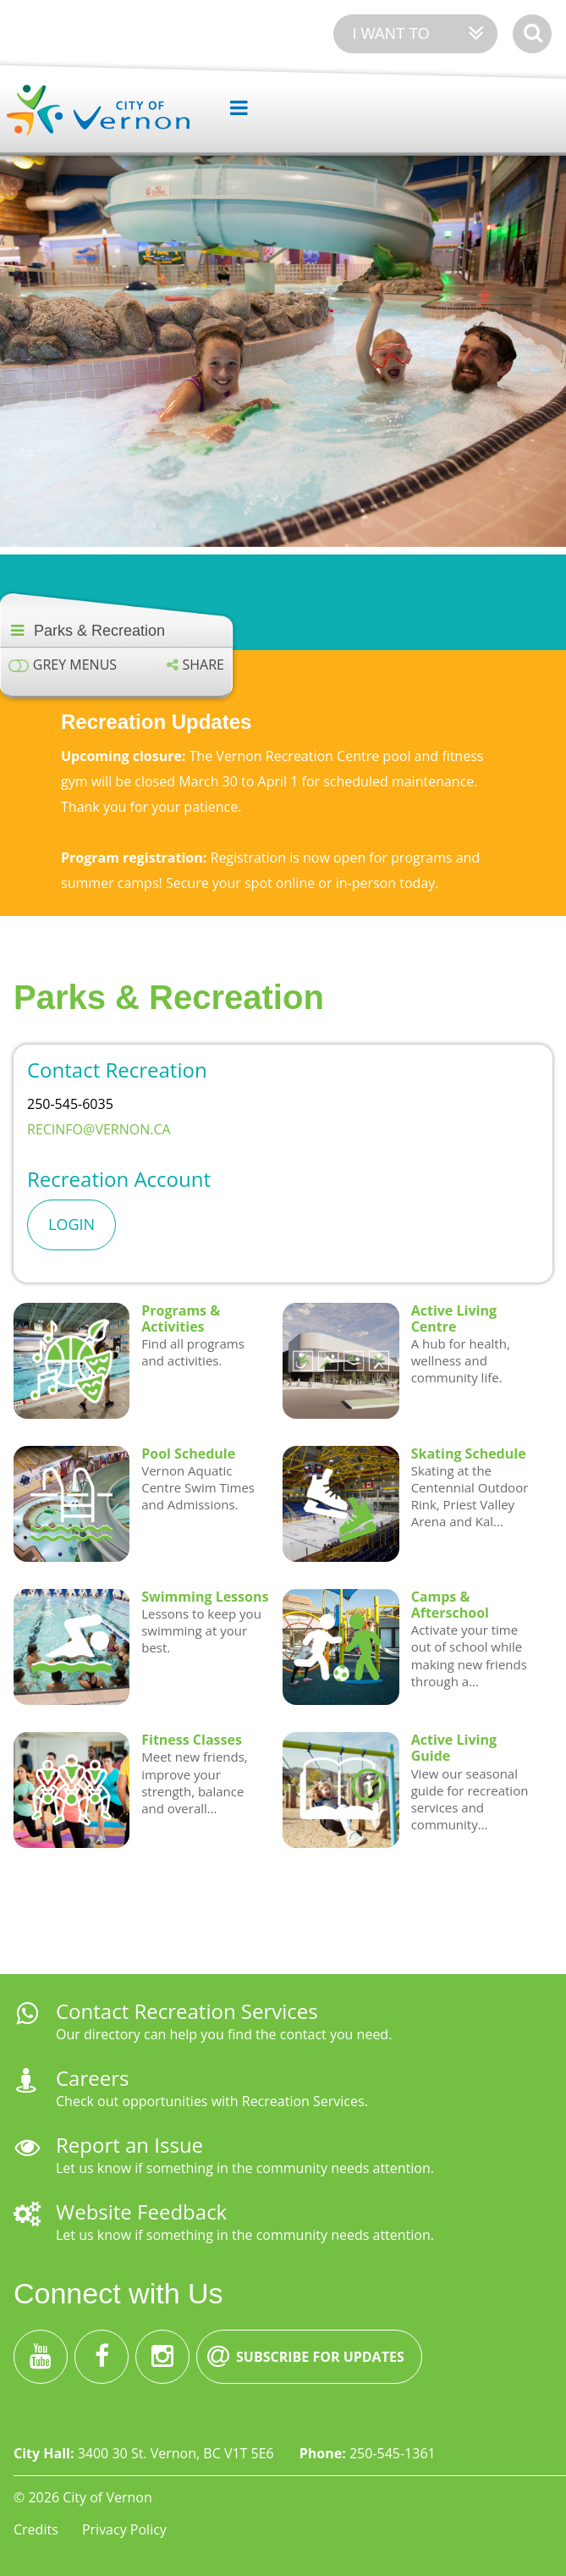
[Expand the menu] (232, 108)
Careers (92, 2078)
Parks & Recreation (99, 630)
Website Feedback (141, 2212)
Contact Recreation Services (187, 2011)
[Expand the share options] (195, 665)
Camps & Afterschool (450, 1604)
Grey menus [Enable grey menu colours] (75, 665)
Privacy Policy (124, 2529)
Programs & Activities (180, 1318)
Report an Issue (129, 2145)
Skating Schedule (468, 1453)
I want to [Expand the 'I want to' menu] (390, 33)
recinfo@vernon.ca (100, 1129)
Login (71, 1224)
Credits (36, 2529)
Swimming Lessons (204, 1596)
